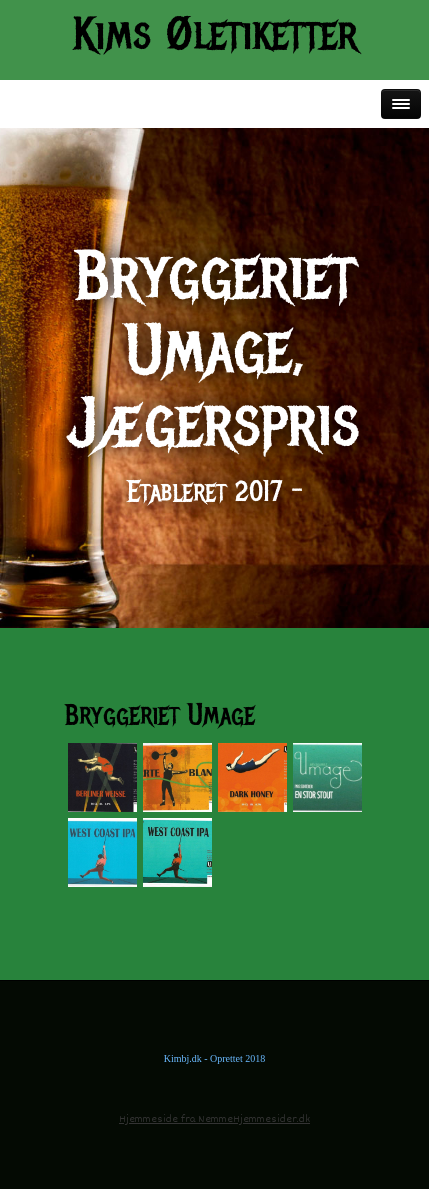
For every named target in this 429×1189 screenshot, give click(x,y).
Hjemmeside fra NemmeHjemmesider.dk (214, 1119)
